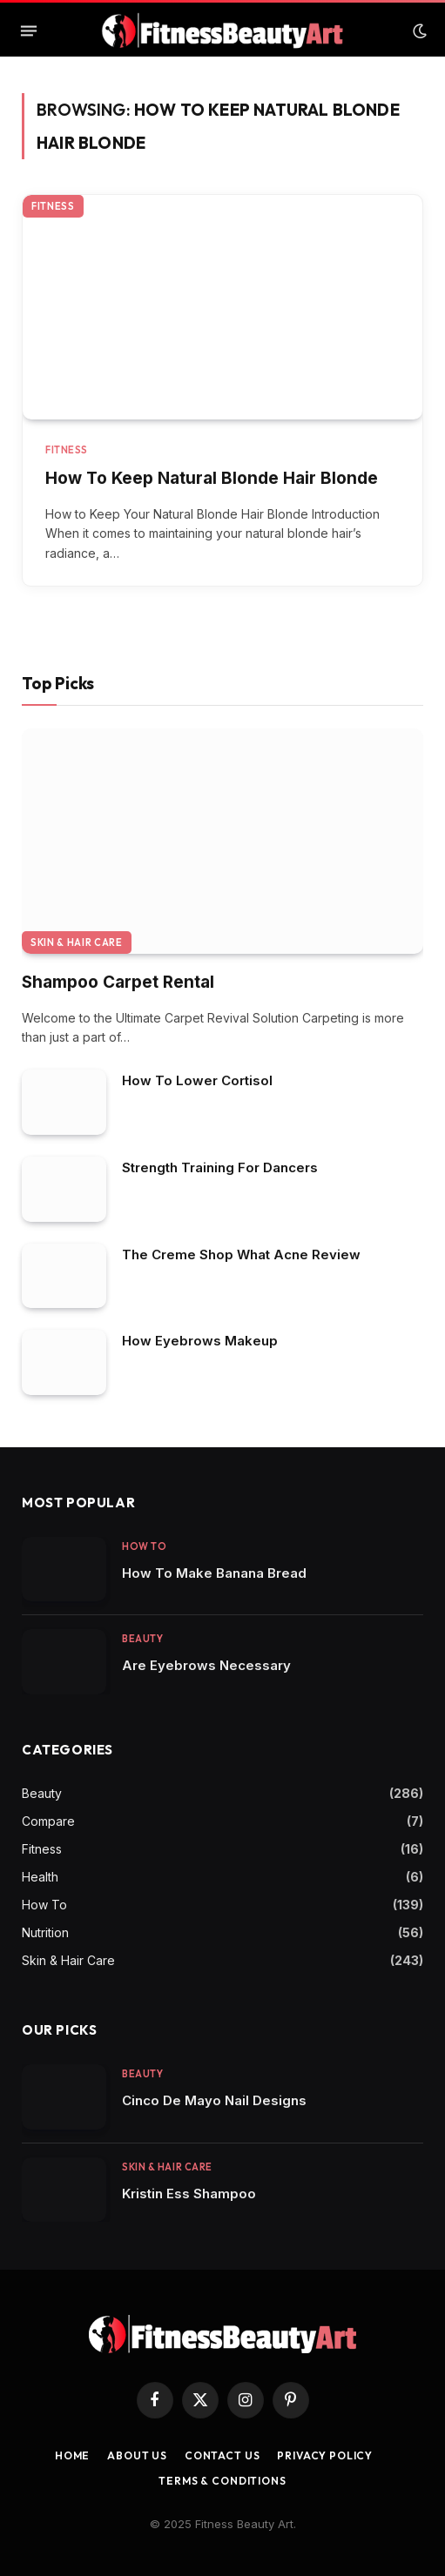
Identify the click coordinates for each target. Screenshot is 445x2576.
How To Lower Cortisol (197, 1080)
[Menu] (29, 31)
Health (40, 1876)
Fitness (53, 206)
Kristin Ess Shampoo (189, 2193)
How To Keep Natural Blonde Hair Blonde (211, 478)
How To (44, 1904)
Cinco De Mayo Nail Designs (214, 2100)
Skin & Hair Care (76, 942)
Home (72, 2455)
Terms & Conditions (222, 2480)
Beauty (42, 1793)
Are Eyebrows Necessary (206, 1665)
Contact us (222, 2455)
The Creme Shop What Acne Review (241, 1254)
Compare (48, 1821)
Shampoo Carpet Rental (118, 982)
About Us (137, 2455)
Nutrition (45, 1932)
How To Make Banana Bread (214, 1573)
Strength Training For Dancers (220, 1167)
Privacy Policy (325, 2455)
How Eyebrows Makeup (200, 1340)
